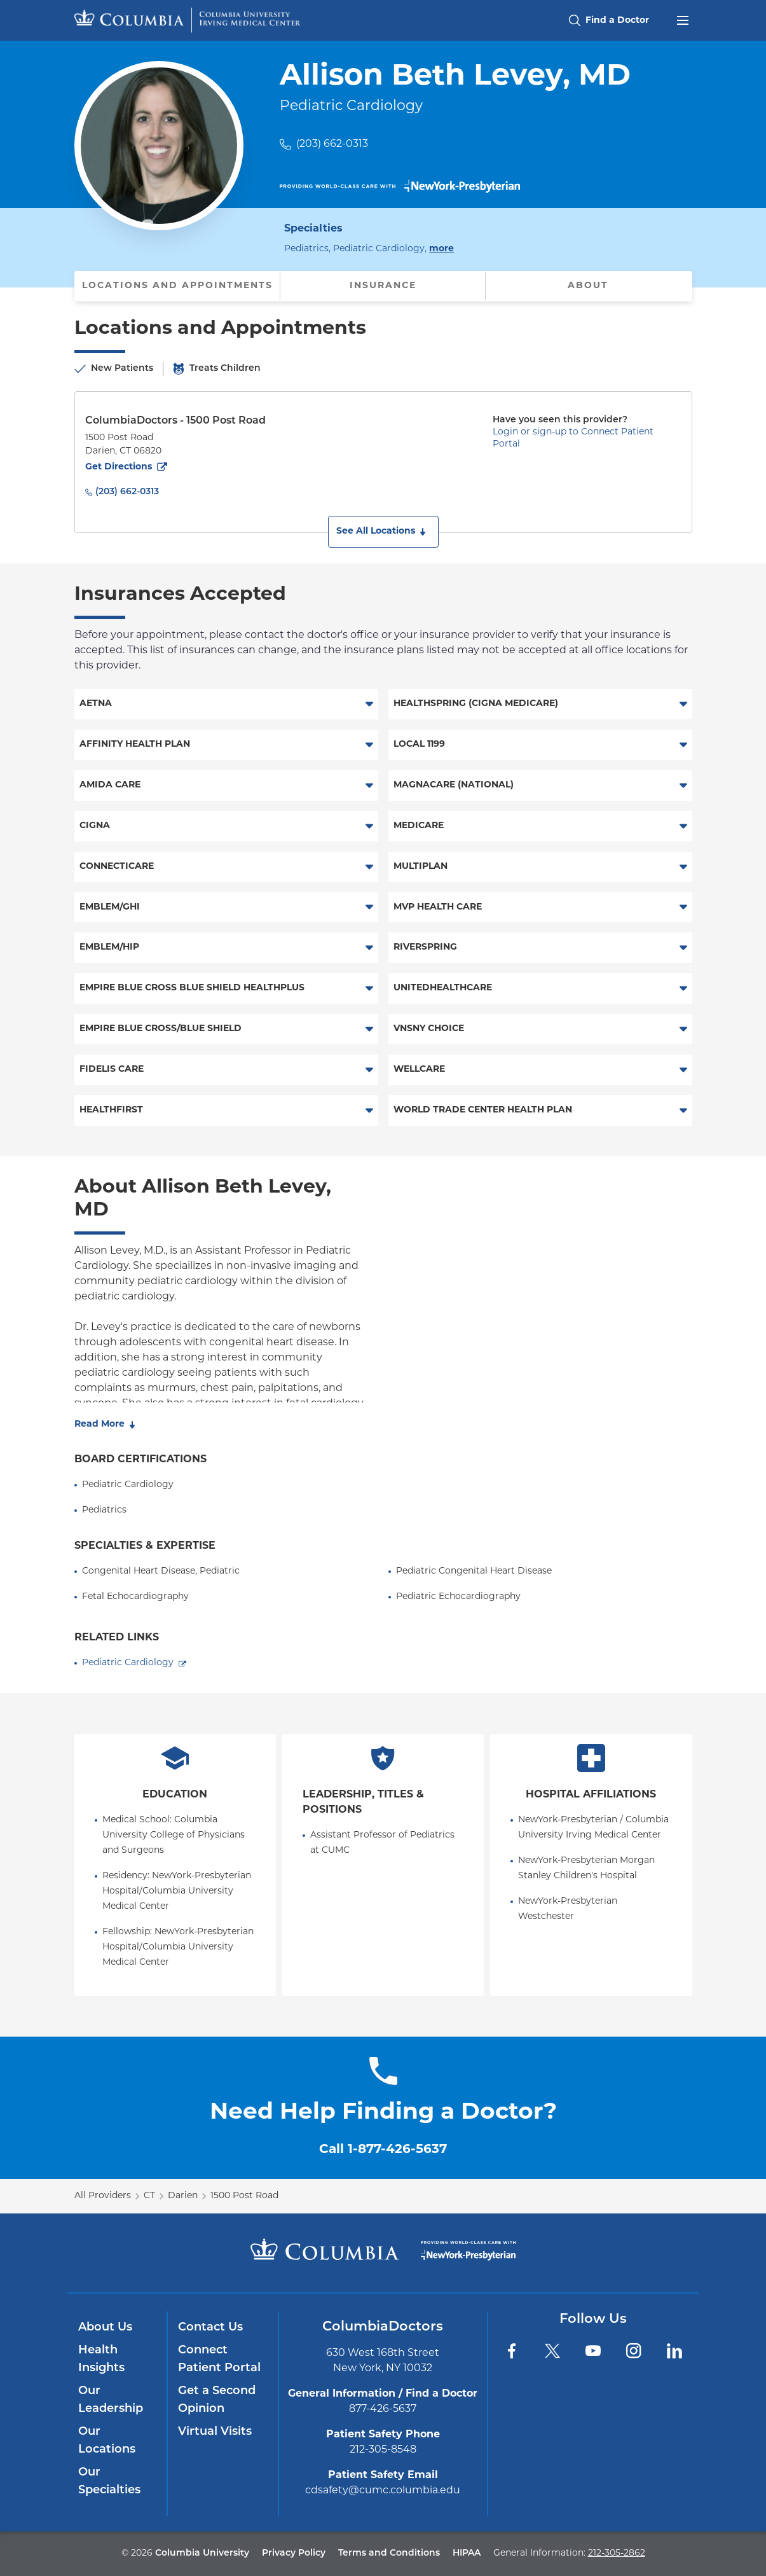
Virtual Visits (215, 2432)
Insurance (383, 286)
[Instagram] (633, 2351)
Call (383, 2149)
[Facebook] (511, 2351)
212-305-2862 (616, 2553)
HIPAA (467, 2553)
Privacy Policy (293, 2553)
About (588, 286)
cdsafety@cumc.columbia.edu (382, 2491)
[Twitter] (552, 2351)
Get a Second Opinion (217, 2400)
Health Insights (101, 2359)
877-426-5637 (382, 2409)
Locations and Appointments (177, 286)
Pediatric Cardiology (128, 1663)
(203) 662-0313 (332, 144)
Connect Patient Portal (219, 2359)
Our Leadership (110, 2400)
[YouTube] (593, 2351)
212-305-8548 (383, 2450)
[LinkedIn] (674, 2351)
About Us (105, 2328)
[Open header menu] (682, 19)
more (441, 248)
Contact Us (210, 2328)
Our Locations (106, 2441)
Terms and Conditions (389, 2553)
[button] (383, 532)
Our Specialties (109, 2481)
